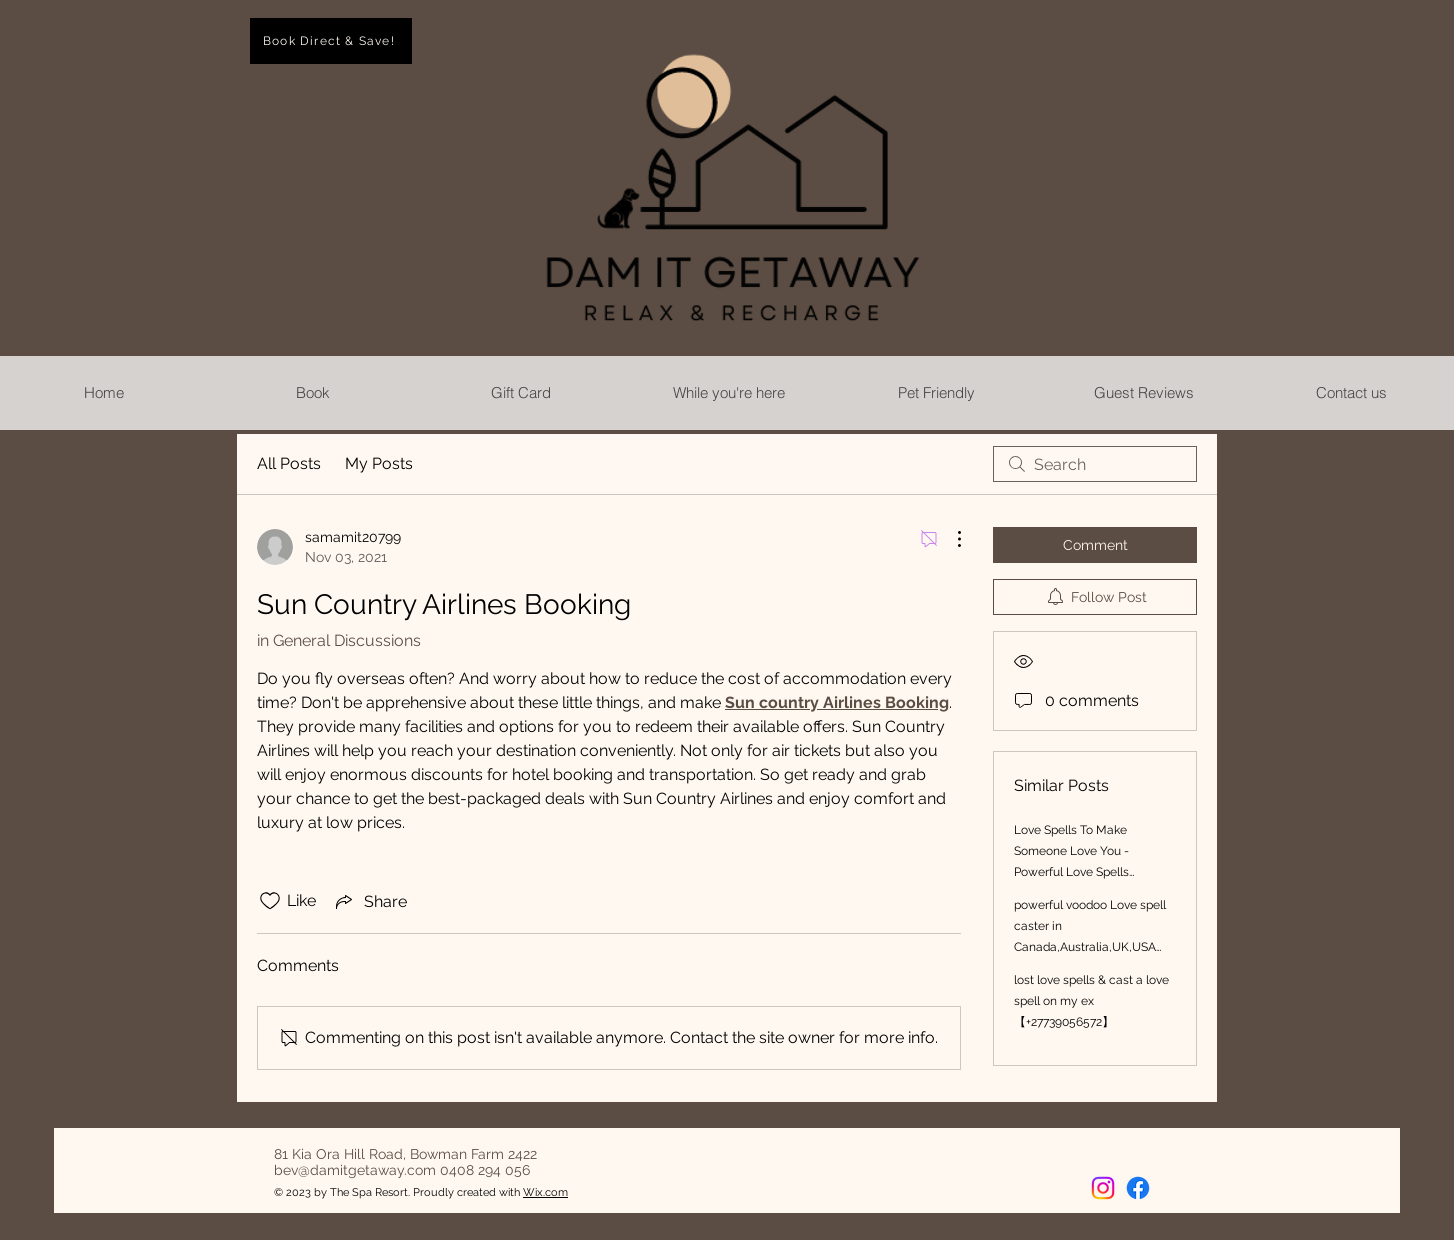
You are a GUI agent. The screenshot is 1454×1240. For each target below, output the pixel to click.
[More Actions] (949, 539)
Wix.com (545, 1192)
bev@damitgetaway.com (355, 1170)
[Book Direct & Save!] (331, 41)
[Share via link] (369, 901)
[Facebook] (1138, 1188)
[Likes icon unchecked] (270, 901)
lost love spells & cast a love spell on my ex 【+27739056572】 (1091, 1001)
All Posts (289, 463)
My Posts (379, 463)
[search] (1095, 464)
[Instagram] (1103, 1188)
